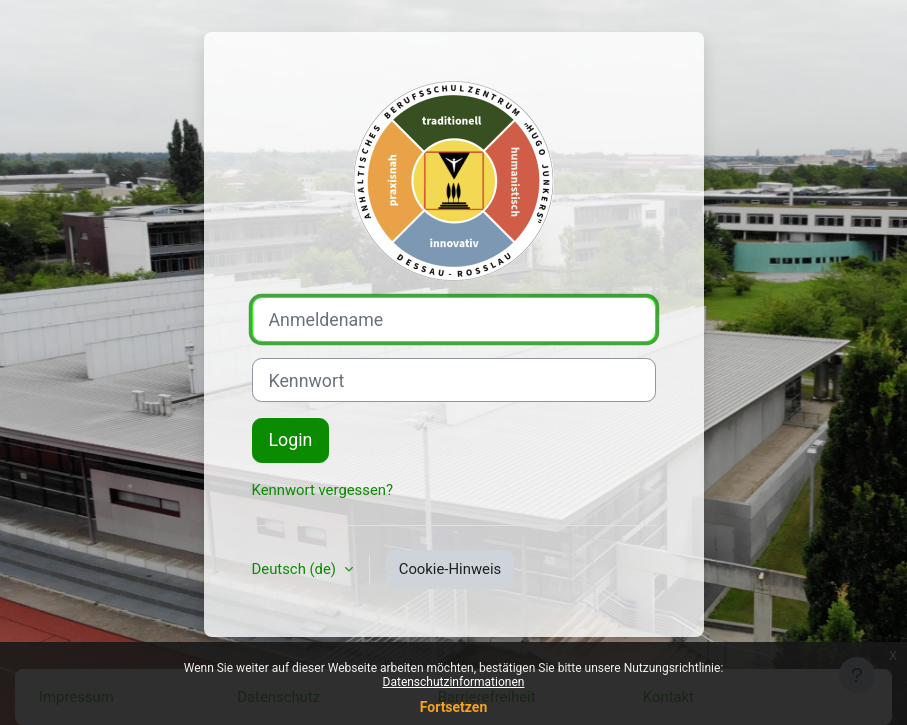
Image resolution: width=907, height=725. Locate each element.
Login (291, 439)
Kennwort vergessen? (323, 490)
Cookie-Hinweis (450, 569)
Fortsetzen (454, 707)
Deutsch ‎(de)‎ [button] (296, 569)
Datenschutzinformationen (454, 682)
